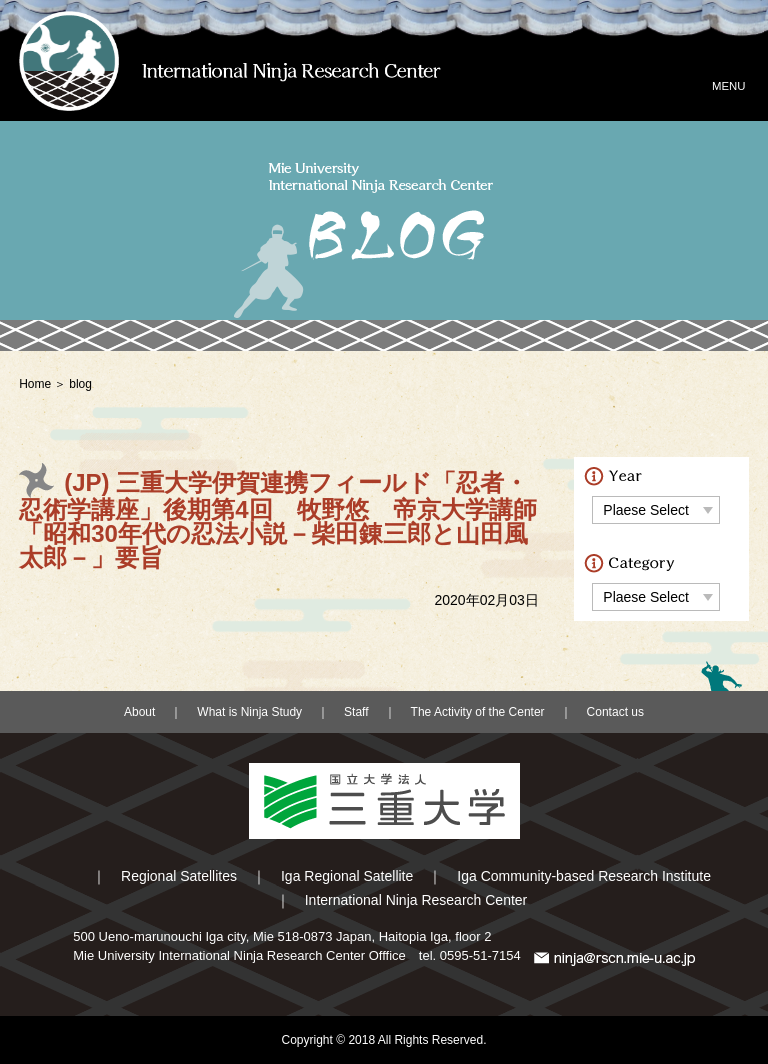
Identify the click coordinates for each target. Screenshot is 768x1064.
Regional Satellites (179, 876)
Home (35, 384)
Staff (356, 712)
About (139, 712)
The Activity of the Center (478, 712)
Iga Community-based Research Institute (584, 876)
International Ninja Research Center (416, 900)
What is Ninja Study (249, 712)
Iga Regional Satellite (347, 876)
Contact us (615, 712)
